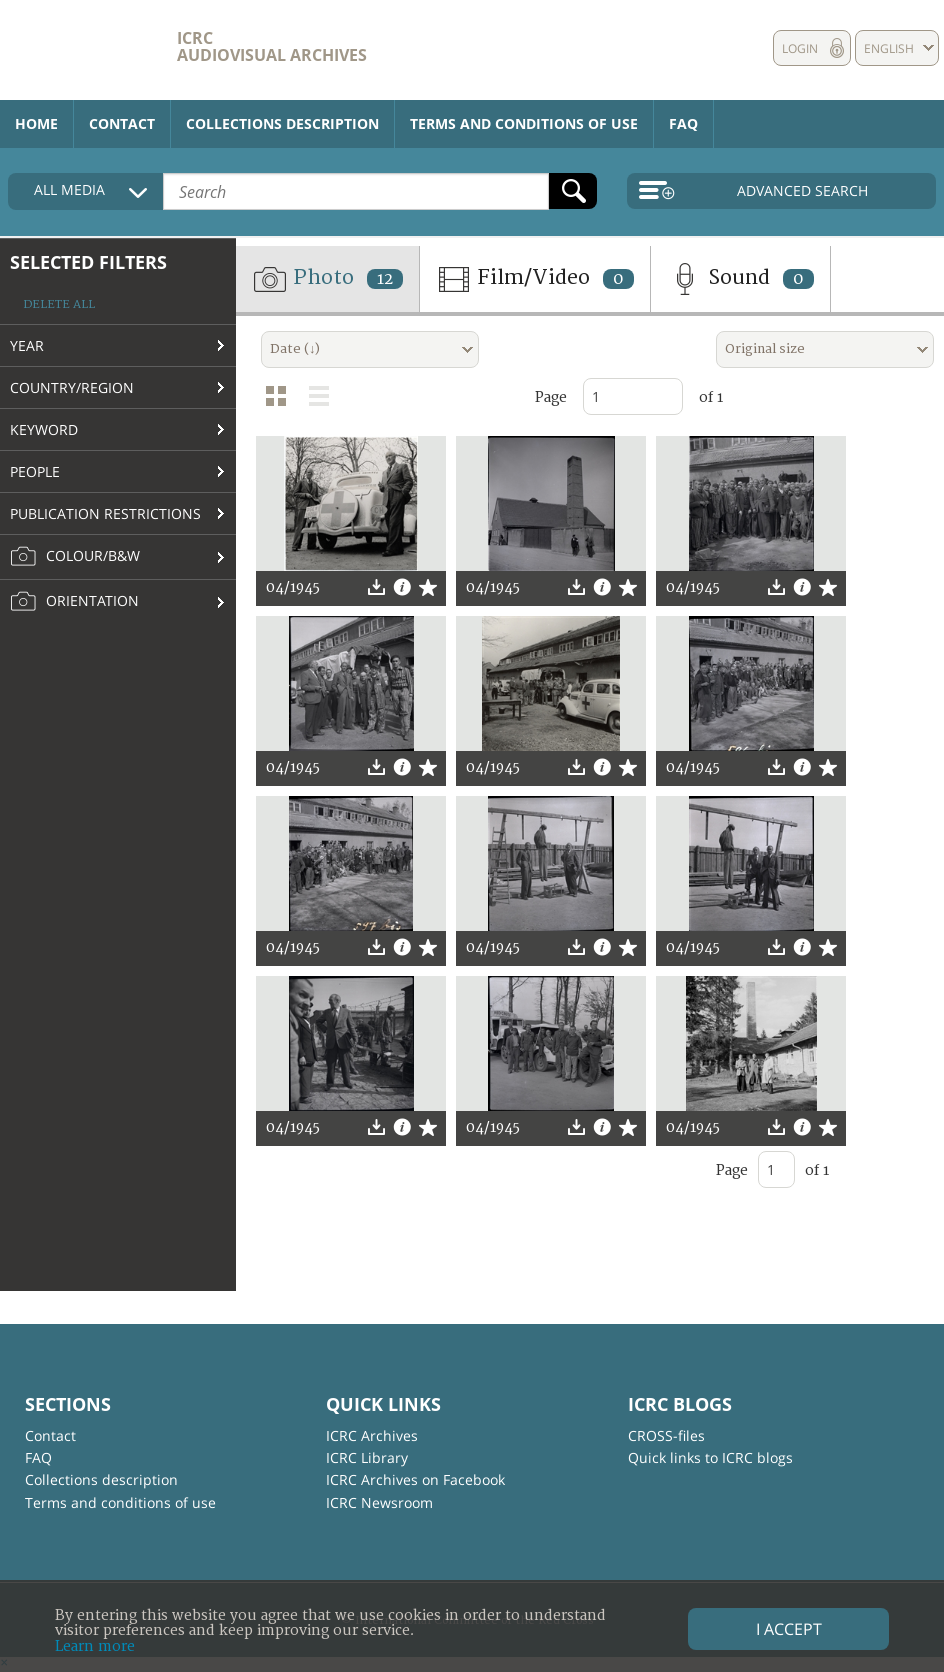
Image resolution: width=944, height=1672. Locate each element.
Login (800, 48)
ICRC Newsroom (379, 1502)
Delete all (59, 304)
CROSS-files (666, 1435)
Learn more (95, 1646)
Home (36, 123)
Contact (122, 123)
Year (27, 345)
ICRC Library (367, 1457)
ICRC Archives (372, 1435)
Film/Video (535, 279)
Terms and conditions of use (524, 123)
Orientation (74, 602)
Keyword (44, 429)
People (35, 471)
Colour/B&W (75, 557)
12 (385, 279)
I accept (789, 1629)
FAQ (683, 123)
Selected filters (88, 262)
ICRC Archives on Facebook (415, 1479)
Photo (327, 279)
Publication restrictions (105, 513)
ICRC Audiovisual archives (272, 46)
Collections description (282, 123)
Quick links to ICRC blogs (710, 1457)
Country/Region (72, 387)
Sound (740, 279)
